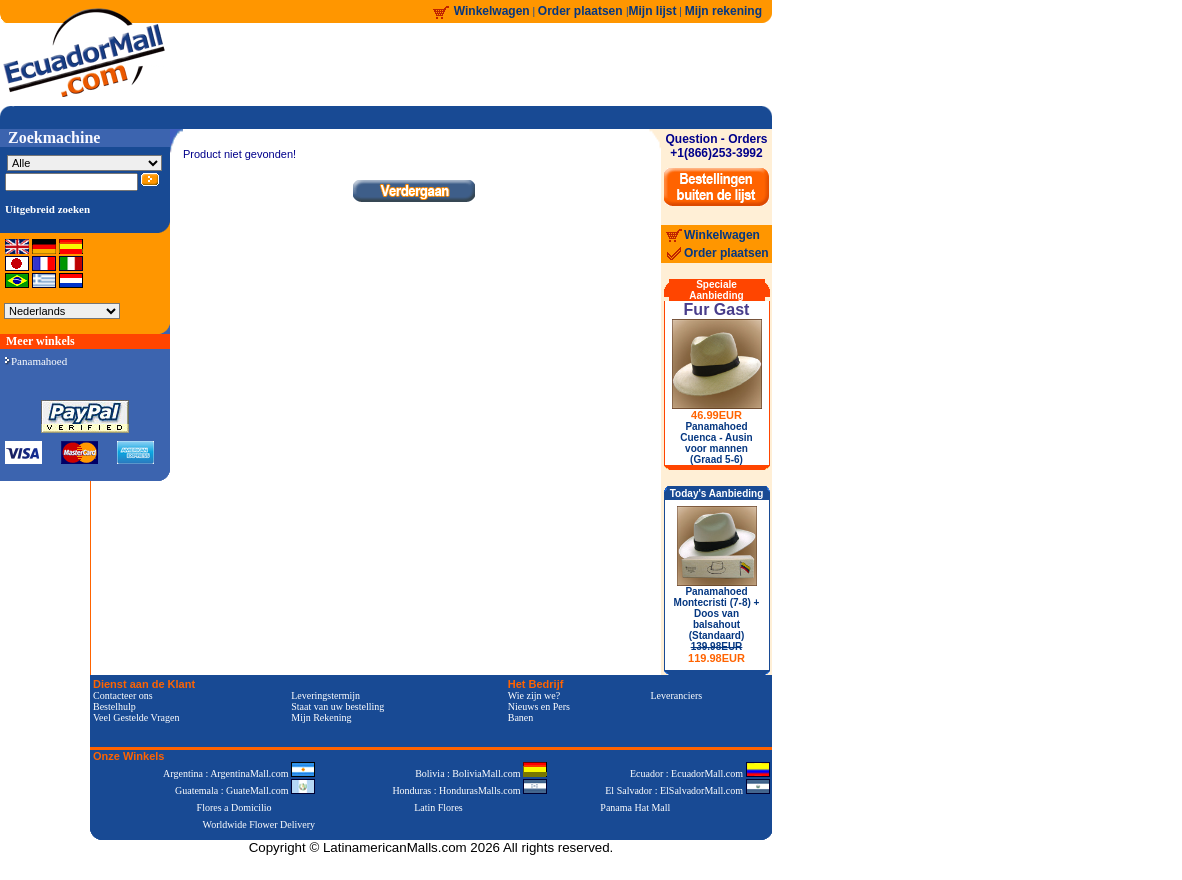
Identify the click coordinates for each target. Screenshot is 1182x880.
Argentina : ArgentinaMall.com (239, 773)
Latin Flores (438, 807)
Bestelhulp (114, 706)
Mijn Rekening (321, 717)
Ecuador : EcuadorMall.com (700, 773)
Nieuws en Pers (539, 706)
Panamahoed (36, 361)
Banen (521, 717)
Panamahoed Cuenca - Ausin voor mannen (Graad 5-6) (716, 443)
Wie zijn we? (534, 695)
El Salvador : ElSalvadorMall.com (687, 790)
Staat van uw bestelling (337, 706)
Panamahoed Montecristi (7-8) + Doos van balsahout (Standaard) (717, 625)
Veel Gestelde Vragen (136, 717)
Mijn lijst (653, 11)
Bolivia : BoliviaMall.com (481, 773)
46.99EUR (716, 415)
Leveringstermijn (325, 695)
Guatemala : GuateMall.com (245, 790)
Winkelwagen (492, 11)
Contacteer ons (123, 695)
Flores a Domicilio (234, 807)
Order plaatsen (582, 11)
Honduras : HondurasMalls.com (469, 790)
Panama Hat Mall (635, 807)
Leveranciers (677, 695)
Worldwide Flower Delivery (259, 824)
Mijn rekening (723, 11)
